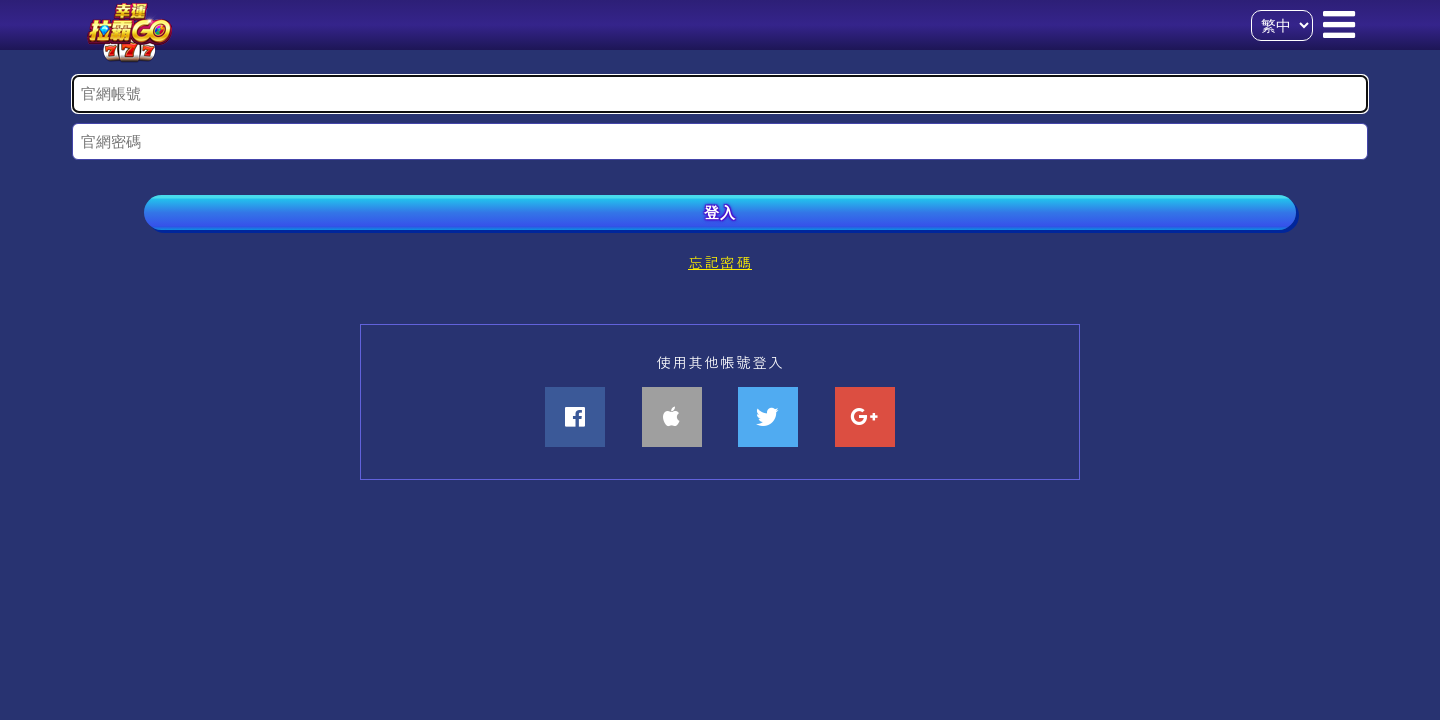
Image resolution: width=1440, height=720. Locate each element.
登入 (720, 212)
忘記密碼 (720, 261)
